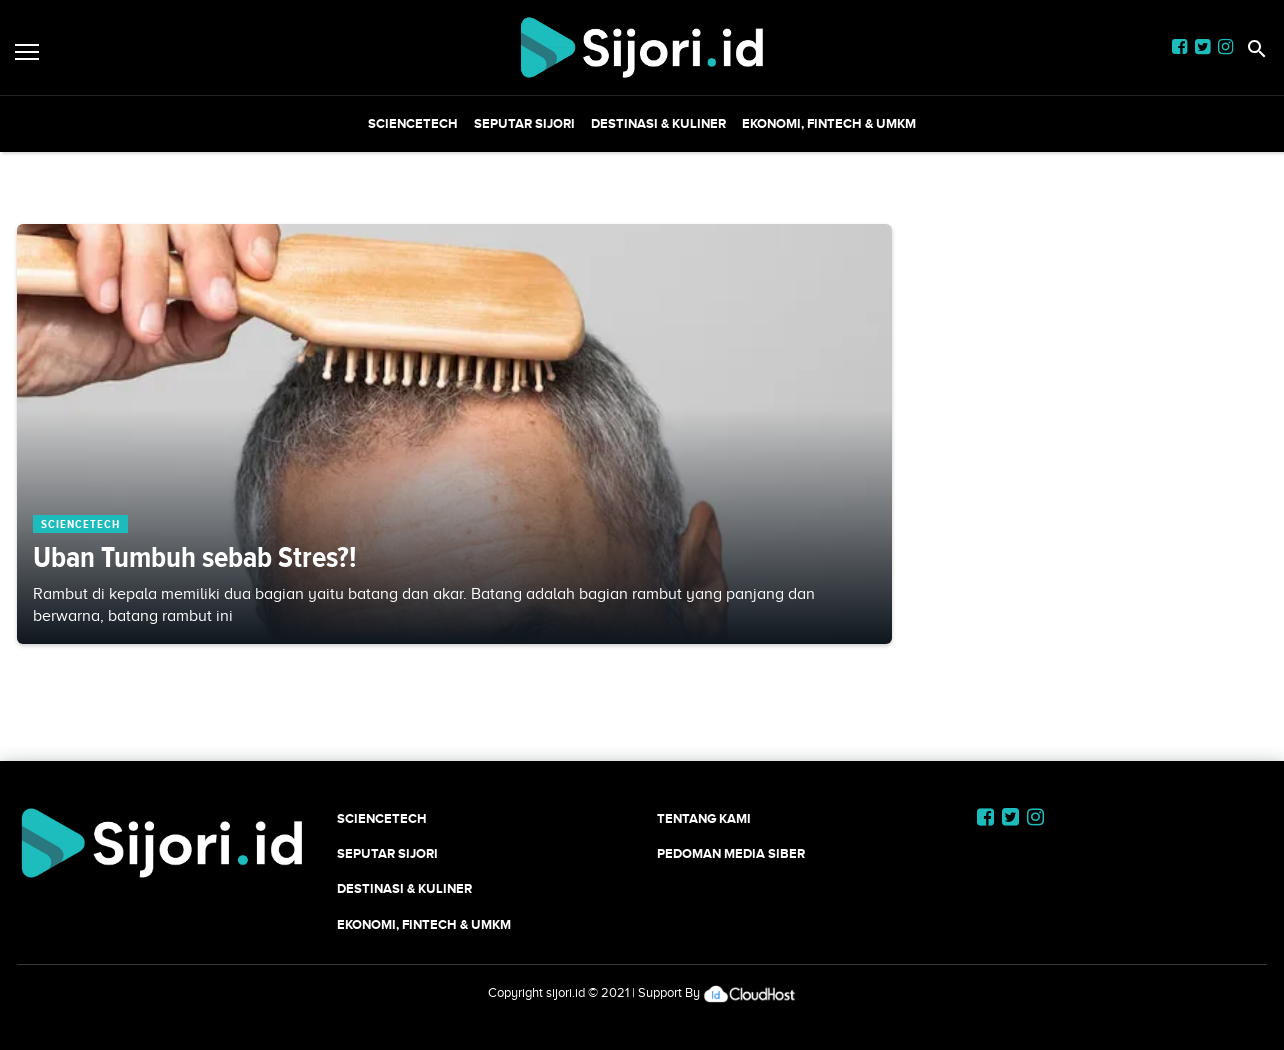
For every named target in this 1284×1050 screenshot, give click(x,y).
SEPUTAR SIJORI (524, 123)
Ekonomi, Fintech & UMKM (829, 123)
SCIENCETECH (413, 123)
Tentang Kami (704, 818)
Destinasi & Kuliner (658, 123)
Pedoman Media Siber (731, 853)
